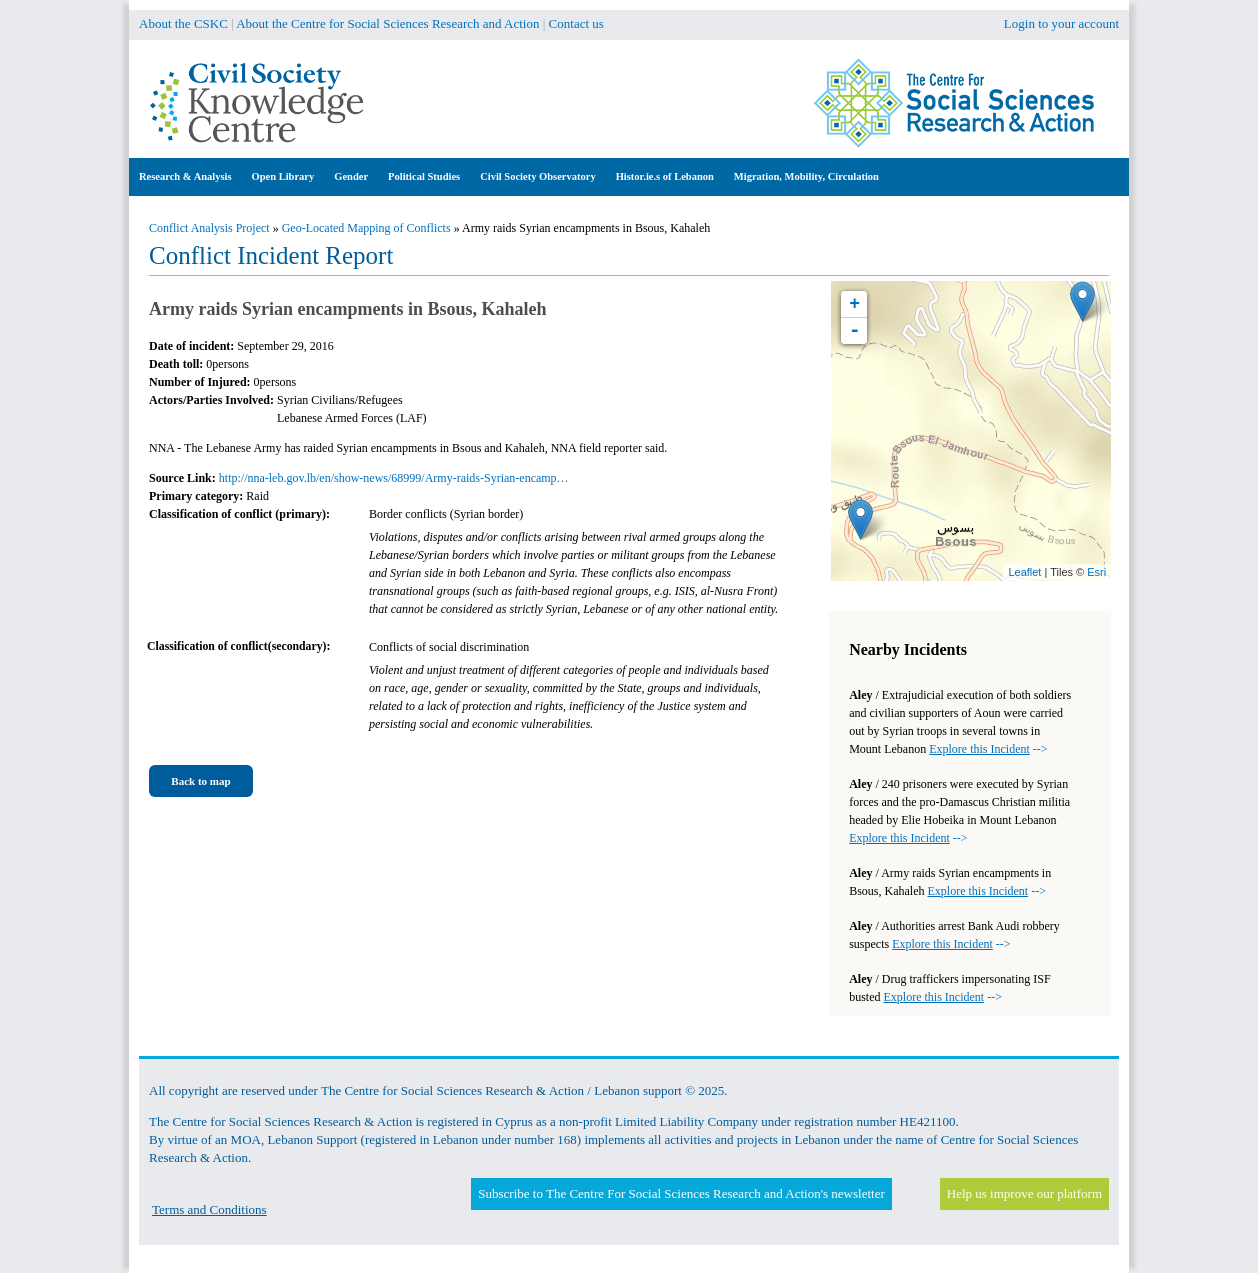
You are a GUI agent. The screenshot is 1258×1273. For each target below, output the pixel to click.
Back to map (200, 781)
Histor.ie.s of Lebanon (665, 176)
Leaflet (1024, 572)
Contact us (576, 23)
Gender (351, 176)
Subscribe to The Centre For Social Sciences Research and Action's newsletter (681, 1193)
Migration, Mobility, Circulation (806, 176)
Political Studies (424, 176)
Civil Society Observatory (537, 176)
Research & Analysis (185, 176)
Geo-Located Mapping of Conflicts (366, 228)
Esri (1096, 572)
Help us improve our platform (1024, 1193)
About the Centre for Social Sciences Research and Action (387, 23)
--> (988, 749)
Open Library (283, 176)
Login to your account (1061, 23)
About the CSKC (183, 23)
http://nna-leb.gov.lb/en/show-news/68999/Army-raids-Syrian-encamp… (394, 478)
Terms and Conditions (209, 1209)
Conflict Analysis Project (209, 228)
